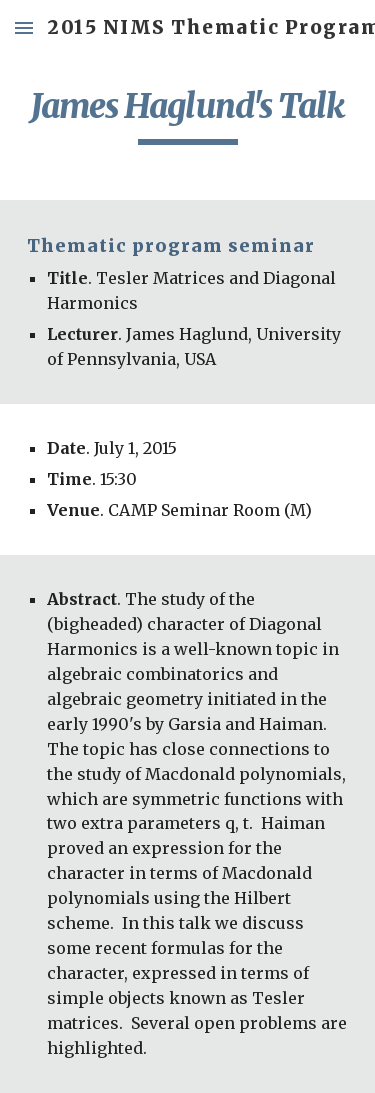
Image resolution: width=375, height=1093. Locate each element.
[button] (24, 27)
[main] (188, 115)
